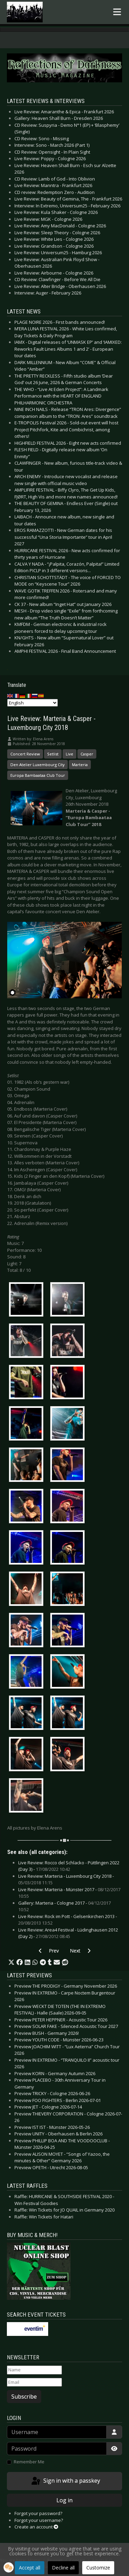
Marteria (80, 764)
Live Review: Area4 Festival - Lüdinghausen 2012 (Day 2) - (68, 1933)
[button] (11, 1962)
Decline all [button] (63, 2567)
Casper (86, 753)
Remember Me (29, 2462)
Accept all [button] (29, 2567)
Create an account (36, 2527)
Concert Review (25, 753)
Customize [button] (98, 2567)
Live (69, 753)
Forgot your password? (38, 2513)
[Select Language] (32, 703)
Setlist (52, 753)
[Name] (34, 2370)
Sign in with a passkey (65, 2481)
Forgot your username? (38, 2520)
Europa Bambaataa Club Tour (37, 775)
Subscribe (24, 2396)
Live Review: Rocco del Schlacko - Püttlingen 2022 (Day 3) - (68, 1866)
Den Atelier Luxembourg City (37, 764)
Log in (64, 2500)
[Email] (34, 2382)
